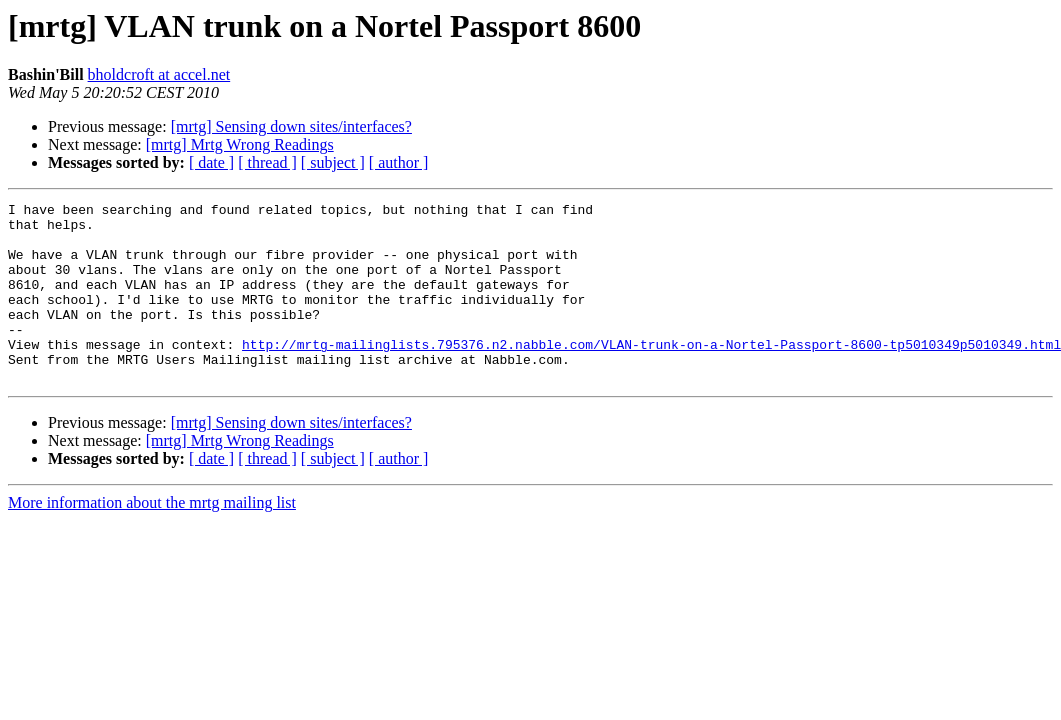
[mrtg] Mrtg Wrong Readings (240, 144)
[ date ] (211, 162)
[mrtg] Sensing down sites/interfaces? (291, 126)
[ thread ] (267, 162)
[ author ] (399, 162)
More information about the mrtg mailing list (152, 538)
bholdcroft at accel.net (159, 74)
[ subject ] (333, 162)
